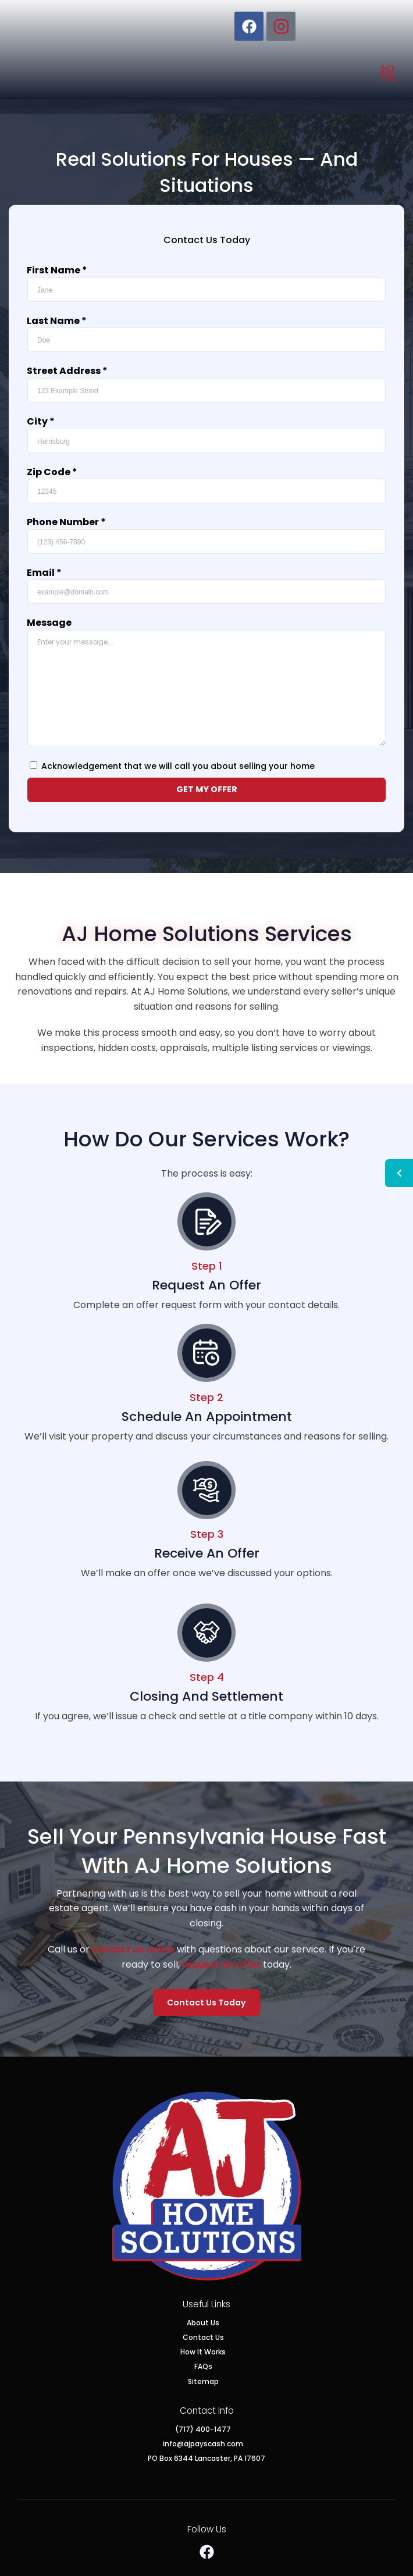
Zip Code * (52, 473)
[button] (387, 73)
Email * (44, 574)
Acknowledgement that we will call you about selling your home (178, 768)
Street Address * (67, 373)
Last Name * (57, 322)
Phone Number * (66, 524)
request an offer (221, 1964)
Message (49, 625)
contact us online (133, 1949)
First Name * (57, 272)
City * (41, 423)
